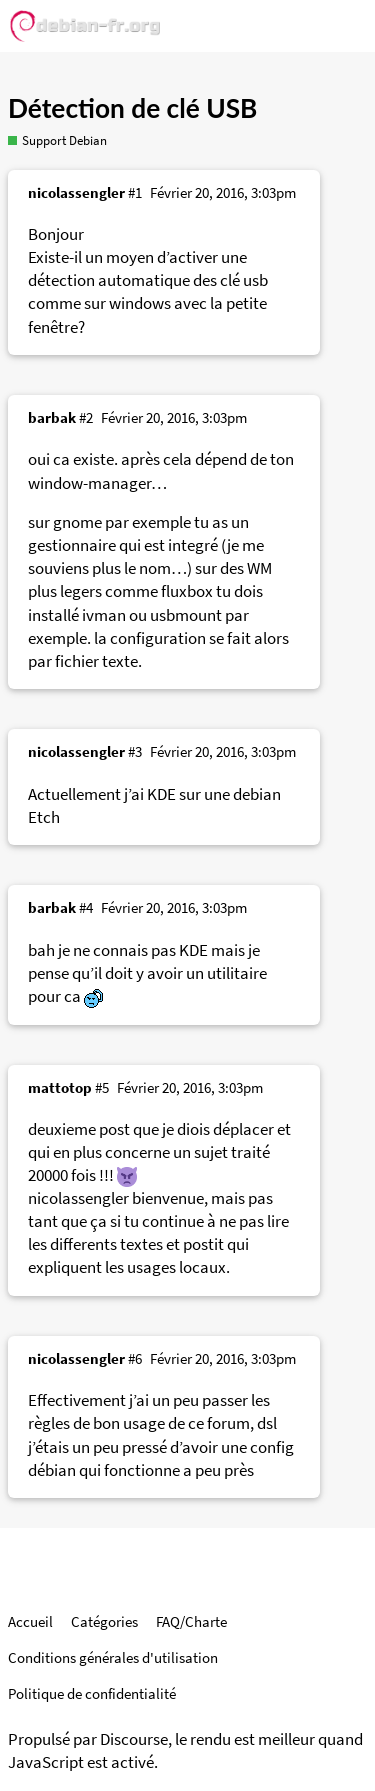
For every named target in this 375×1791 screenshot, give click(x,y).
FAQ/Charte (191, 1621)
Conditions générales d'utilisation (113, 1657)
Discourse (134, 1739)
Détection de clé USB (132, 108)
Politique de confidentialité (92, 1693)
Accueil (30, 1621)
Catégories (104, 1621)
